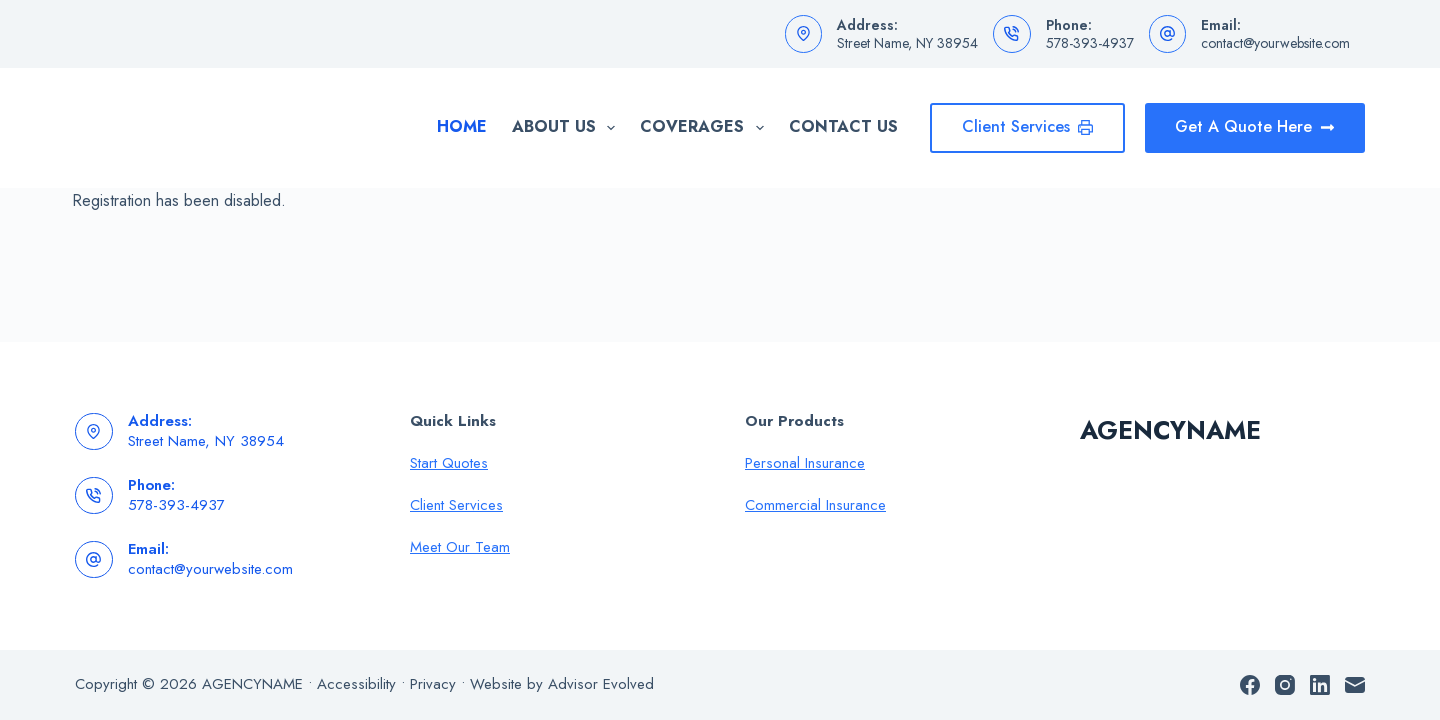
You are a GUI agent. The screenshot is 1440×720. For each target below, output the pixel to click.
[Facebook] (1250, 685)
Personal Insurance (805, 463)
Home (462, 126)
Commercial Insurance (815, 505)
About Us (567, 127)
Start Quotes (449, 463)
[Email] (1355, 685)
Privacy (433, 684)
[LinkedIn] (1320, 685)
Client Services (1027, 126)
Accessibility (356, 684)
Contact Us (843, 126)
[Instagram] (1285, 685)
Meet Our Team (460, 547)
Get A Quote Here (1255, 126)
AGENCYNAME (1170, 430)
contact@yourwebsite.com (1275, 43)
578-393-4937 (1090, 43)
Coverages (705, 127)
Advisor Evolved (601, 684)
